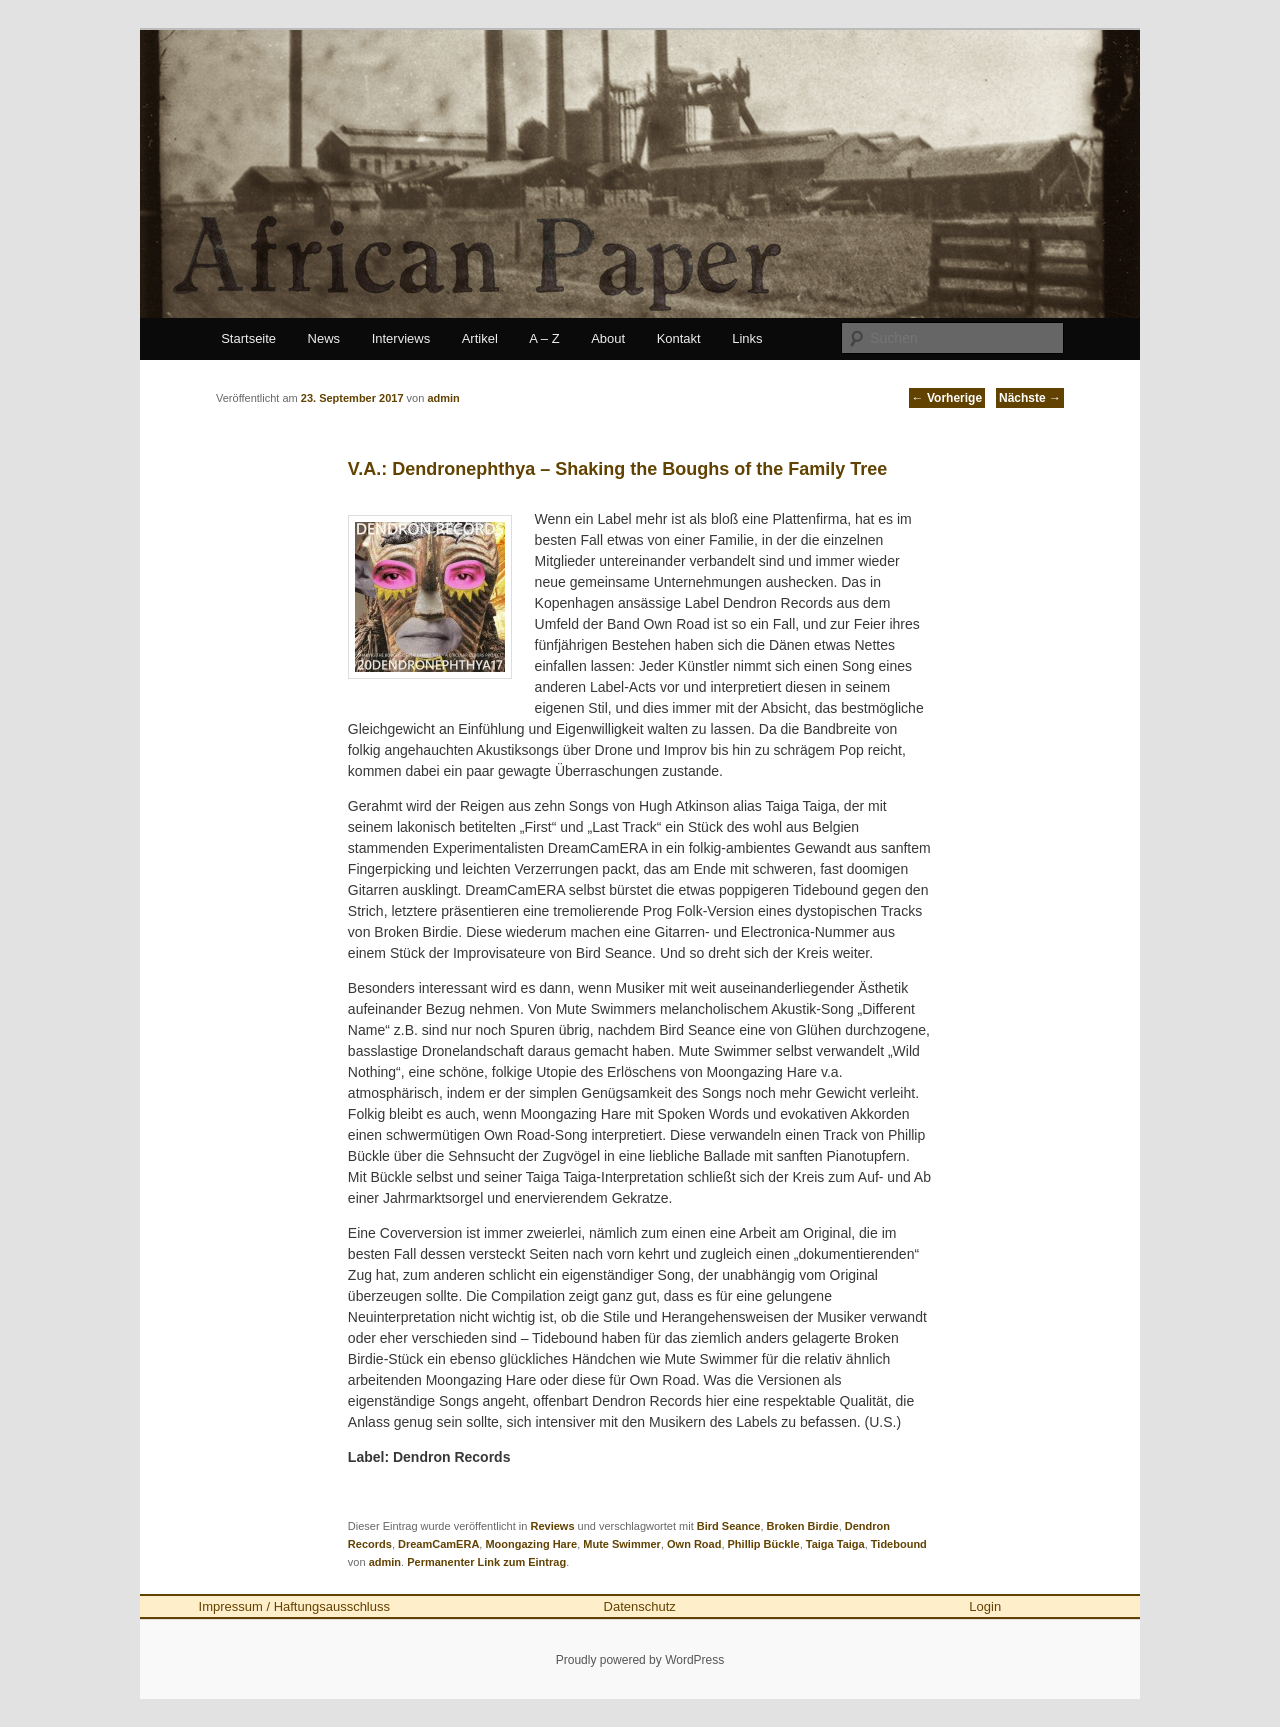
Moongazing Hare (531, 1544)
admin (385, 1562)
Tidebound (899, 1544)
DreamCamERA (438, 1544)
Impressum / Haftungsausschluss (294, 1606)
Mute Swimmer (622, 1544)
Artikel (480, 338)
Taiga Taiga (835, 1544)
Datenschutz (640, 1606)
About (608, 338)
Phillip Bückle (764, 1544)
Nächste (1030, 398)
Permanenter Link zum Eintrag (486, 1562)
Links (747, 338)
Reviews (552, 1526)
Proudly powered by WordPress (640, 1660)
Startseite (248, 338)
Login (985, 1606)
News (324, 338)
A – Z (544, 338)
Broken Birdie (803, 1526)
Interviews (401, 338)
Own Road (694, 1544)
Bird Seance (729, 1526)
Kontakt (679, 338)
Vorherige (947, 398)
